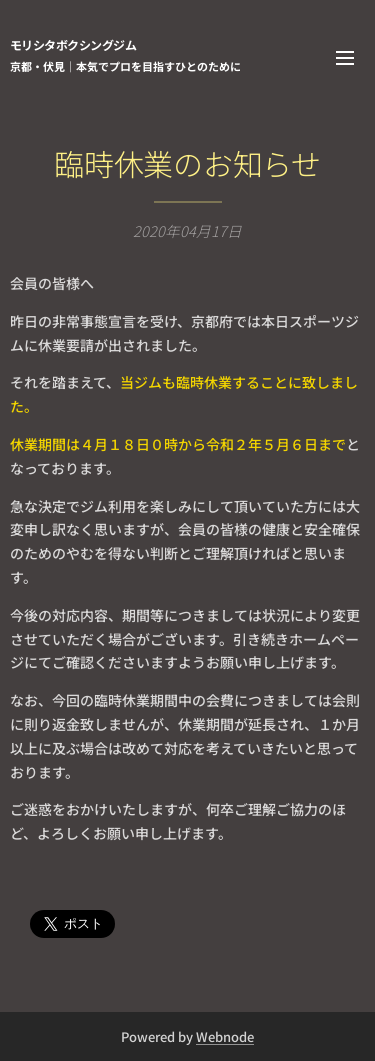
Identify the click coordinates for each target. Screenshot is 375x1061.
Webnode (225, 1036)
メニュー (345, 58)
